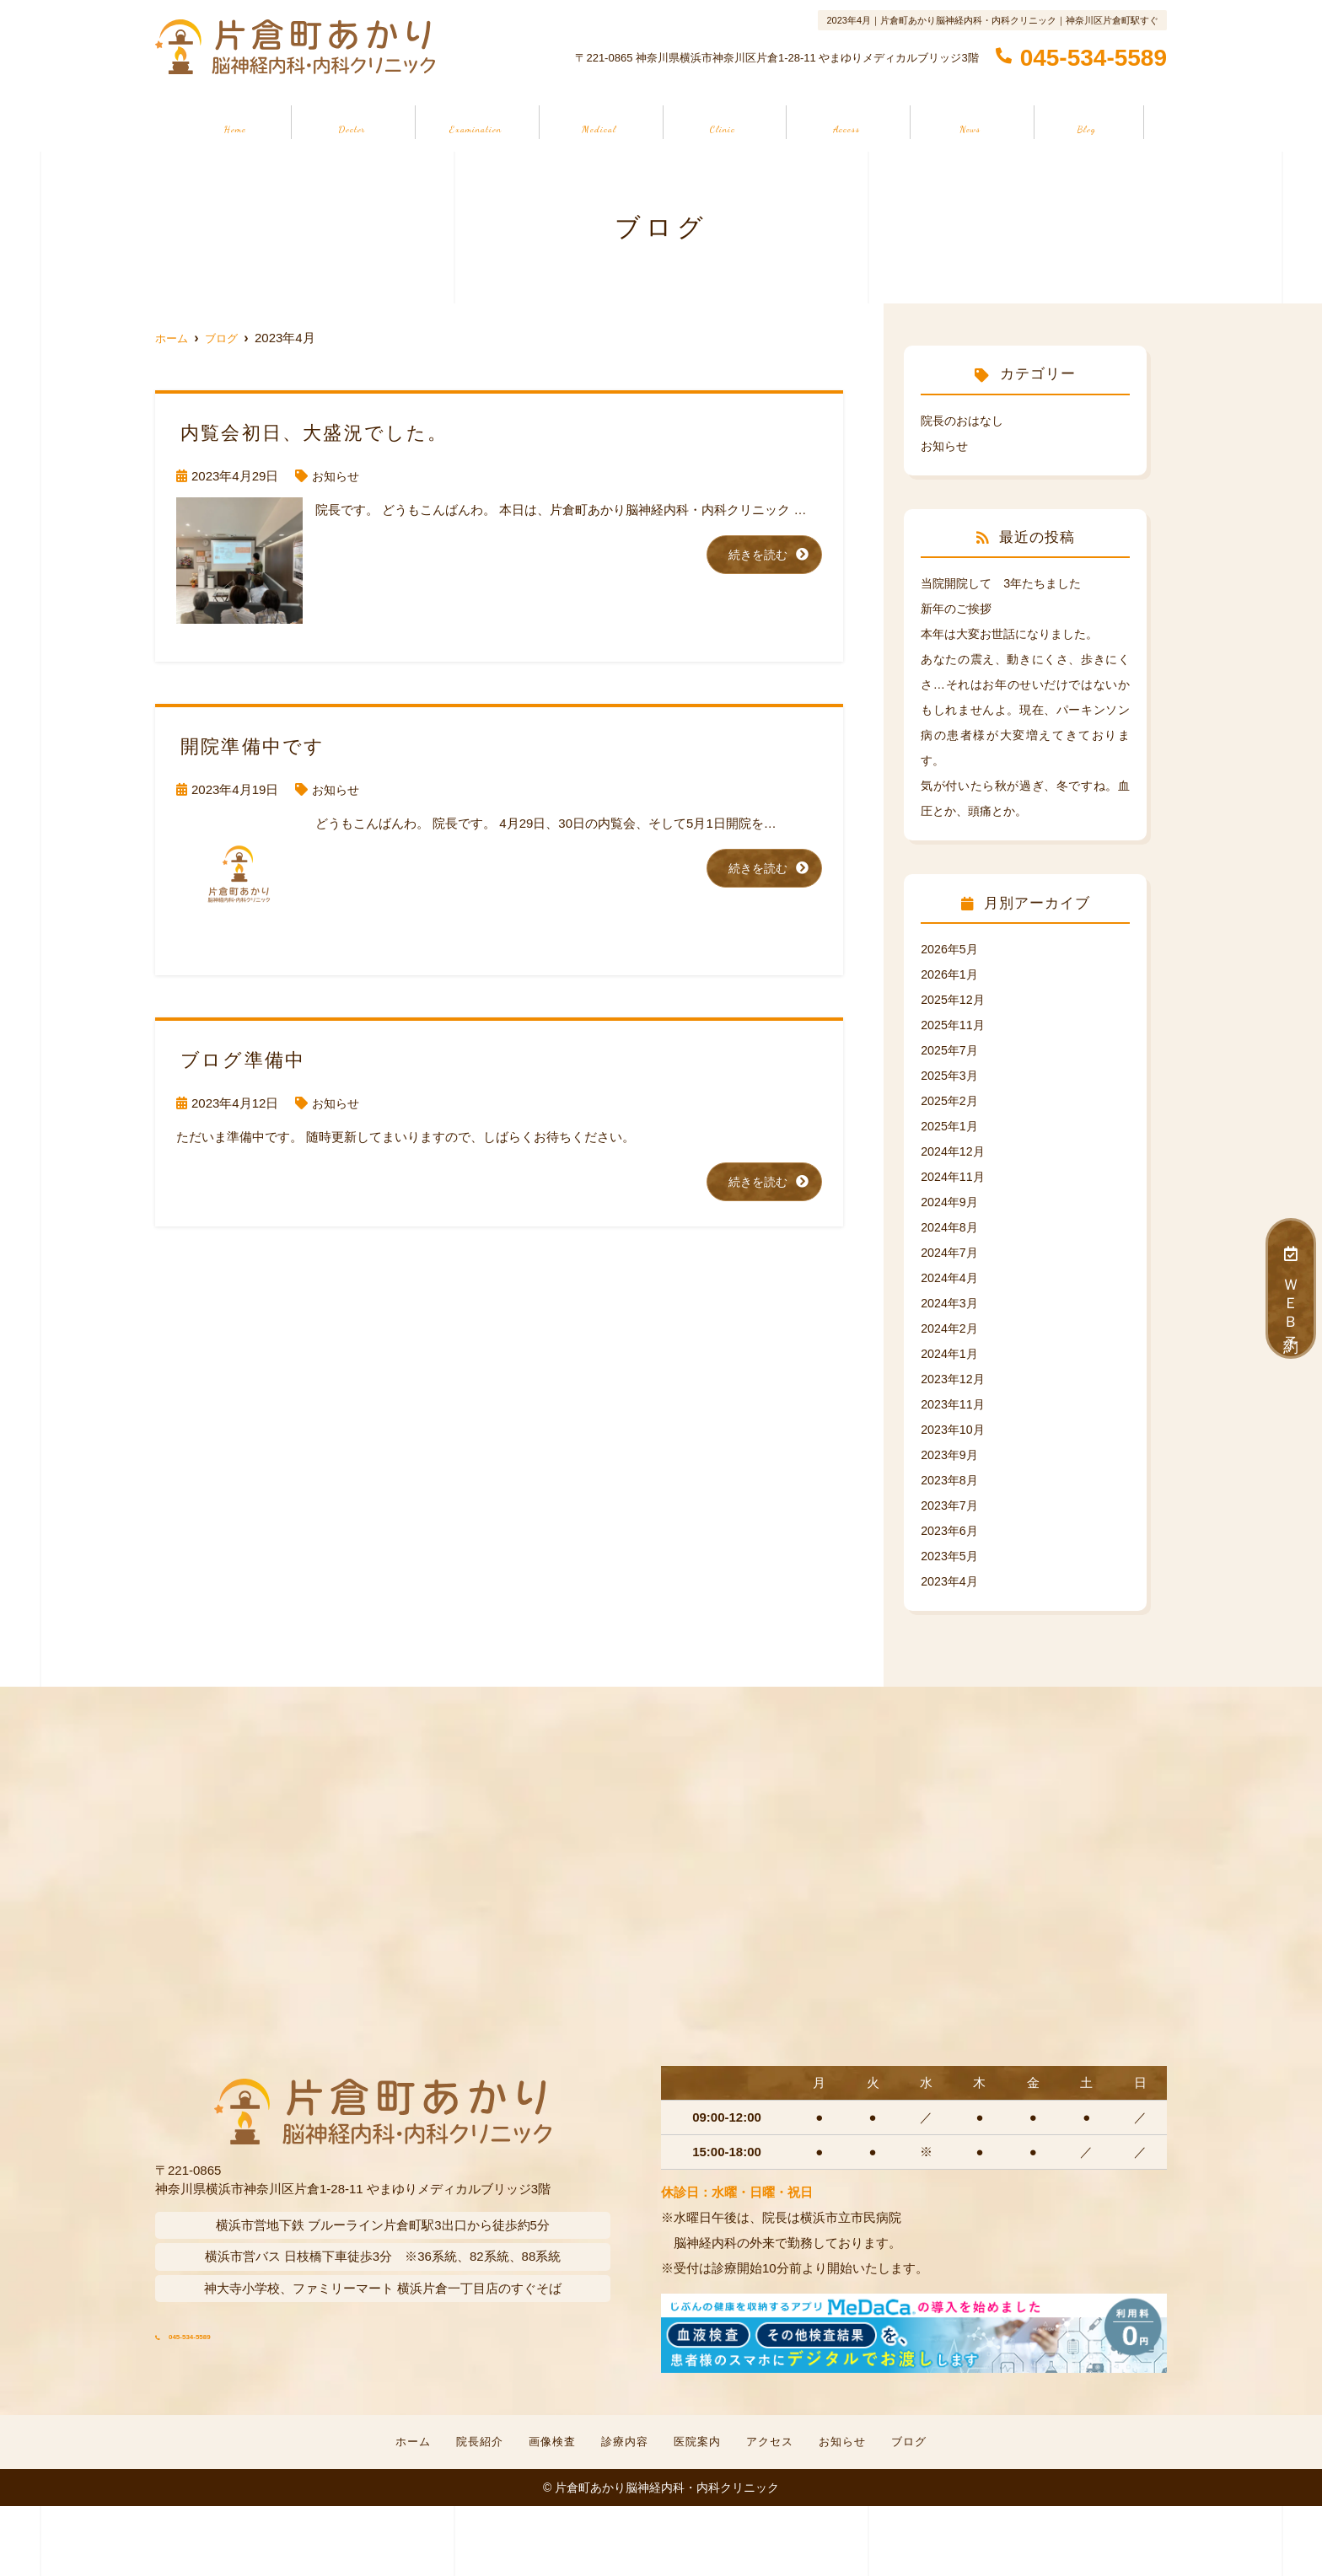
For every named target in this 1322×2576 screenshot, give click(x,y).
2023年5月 (951, 1555)
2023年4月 (951, 1581)
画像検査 (474, 121)
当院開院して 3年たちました (1006, 583)
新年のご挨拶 (959, 608)
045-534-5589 (259, 2329)
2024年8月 (951, 1227)
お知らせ (972, 121)
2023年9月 (951, 1454)
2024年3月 (951, 1303)
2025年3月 (951, 1075)
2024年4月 (951, 1277)
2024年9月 (951, 1201)
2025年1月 (951, 1126)
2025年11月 (954, 1024)
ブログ (1087, 121)
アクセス (847, 121)
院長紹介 (350, 121)
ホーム (234, 121)
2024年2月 (951, 1328)
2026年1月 (951, 974)
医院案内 (723, 121)
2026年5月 (951, 949)
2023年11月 (954, 1404)
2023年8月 (951, 1480)
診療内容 (598, 121)
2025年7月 (951, 1050)
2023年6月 (951, 1530)
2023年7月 (951, 1505)
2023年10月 (954, 1429)
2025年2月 (951, 1100)
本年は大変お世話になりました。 (1015, 633)
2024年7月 (951, 1252)
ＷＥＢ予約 (1290, 1288)
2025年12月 (954, 999)
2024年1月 (951, 1353)
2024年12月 (954, 1151)
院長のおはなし (965, 420)
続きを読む (755, 555)
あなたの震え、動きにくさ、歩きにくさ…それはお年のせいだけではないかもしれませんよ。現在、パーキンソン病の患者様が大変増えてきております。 (1025, 709)
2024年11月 (954, 1176)
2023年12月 (954, 1378)
